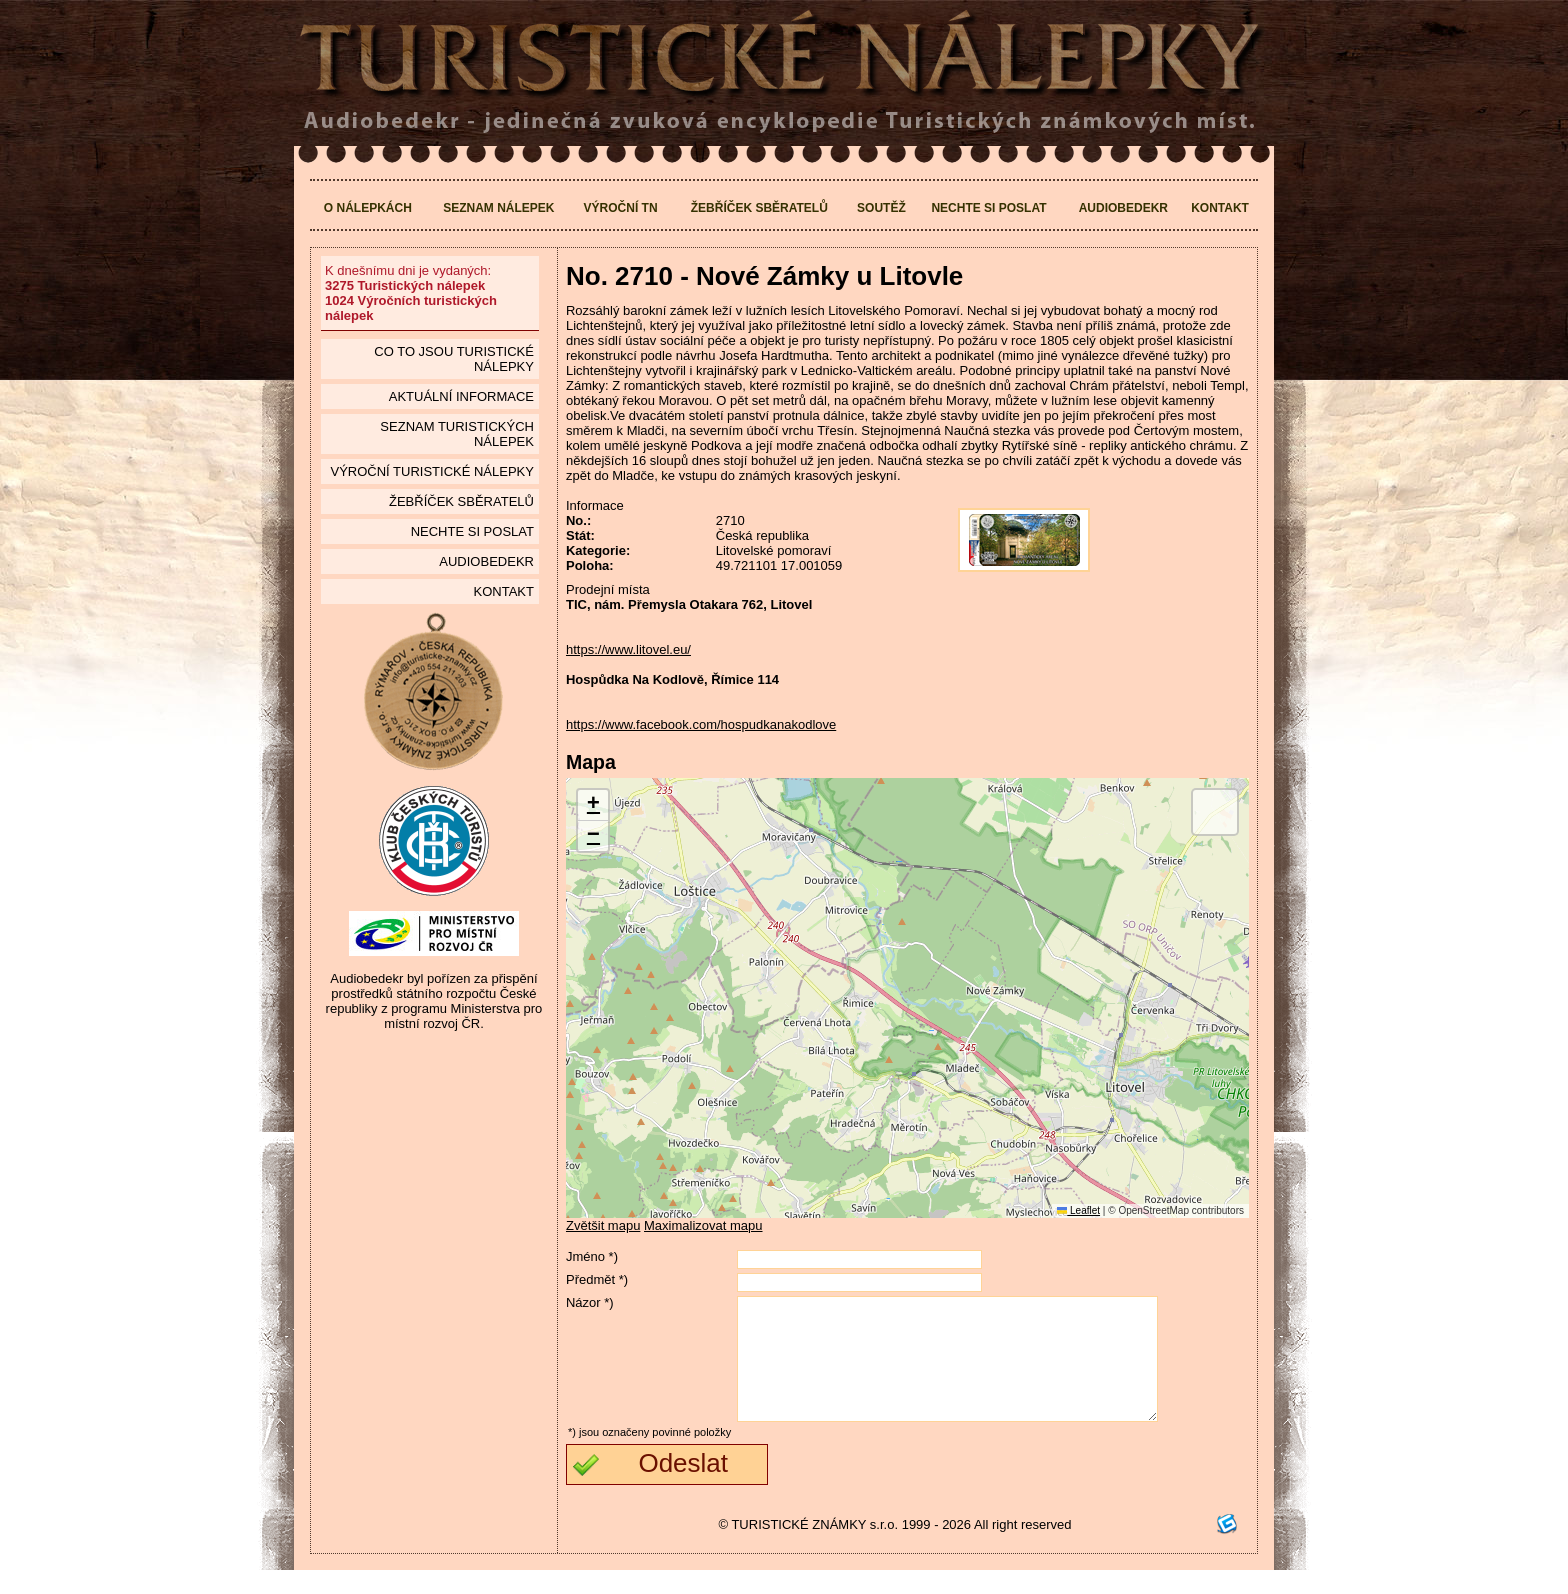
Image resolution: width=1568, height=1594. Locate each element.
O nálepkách (368, 208)
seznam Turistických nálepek (457, 434)
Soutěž (881, 208)
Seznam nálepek (498, 208)
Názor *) (590, 1302)
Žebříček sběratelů (759, 208)
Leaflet (1078, 1210)
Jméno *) (592, 1256)
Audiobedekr (1123, 208)
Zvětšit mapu (603, 1225)
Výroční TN (621, 208)
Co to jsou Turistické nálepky (454, 359)
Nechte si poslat (988, 208)
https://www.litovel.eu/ (628, 649)
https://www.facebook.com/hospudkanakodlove (701, 724)
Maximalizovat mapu (703, 1225)
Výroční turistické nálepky (431, 471)
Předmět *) (597, 1279)
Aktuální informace (461, 396)
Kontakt (1220, 208)
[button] (593, 805)
